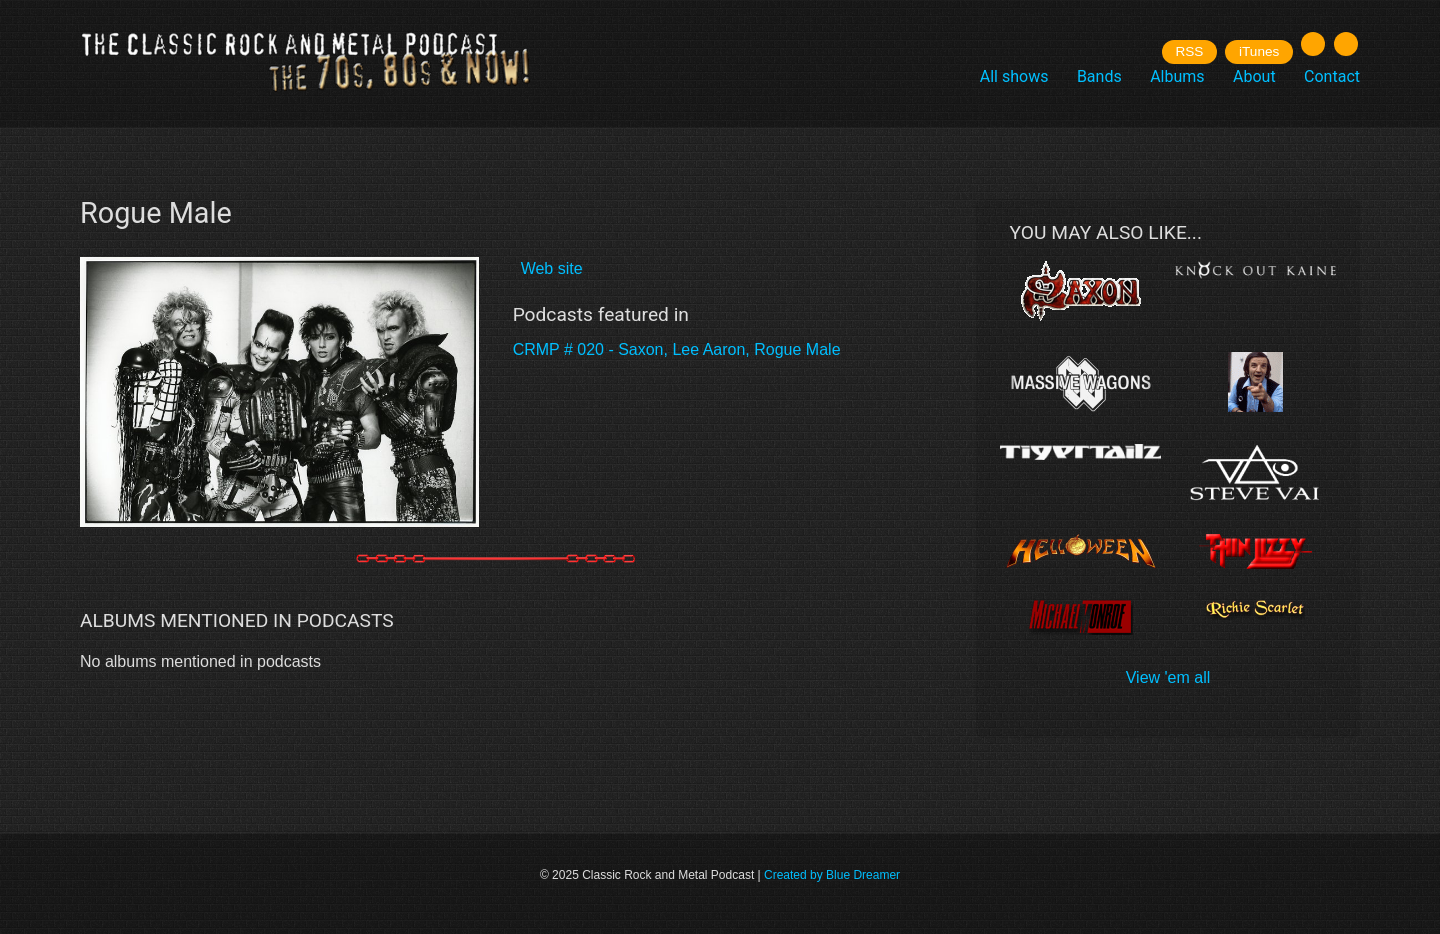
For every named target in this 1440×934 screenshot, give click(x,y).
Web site (552, 268)
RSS (1189, 51)
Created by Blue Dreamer (832, 875)
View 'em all (1168, 677)
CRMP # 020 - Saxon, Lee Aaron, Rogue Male (677, 349)
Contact (1332, 76)
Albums (1177, 76)
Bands (1099, 76)
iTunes (1259, 51)
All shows (1014, 76)
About (1254, 76)
